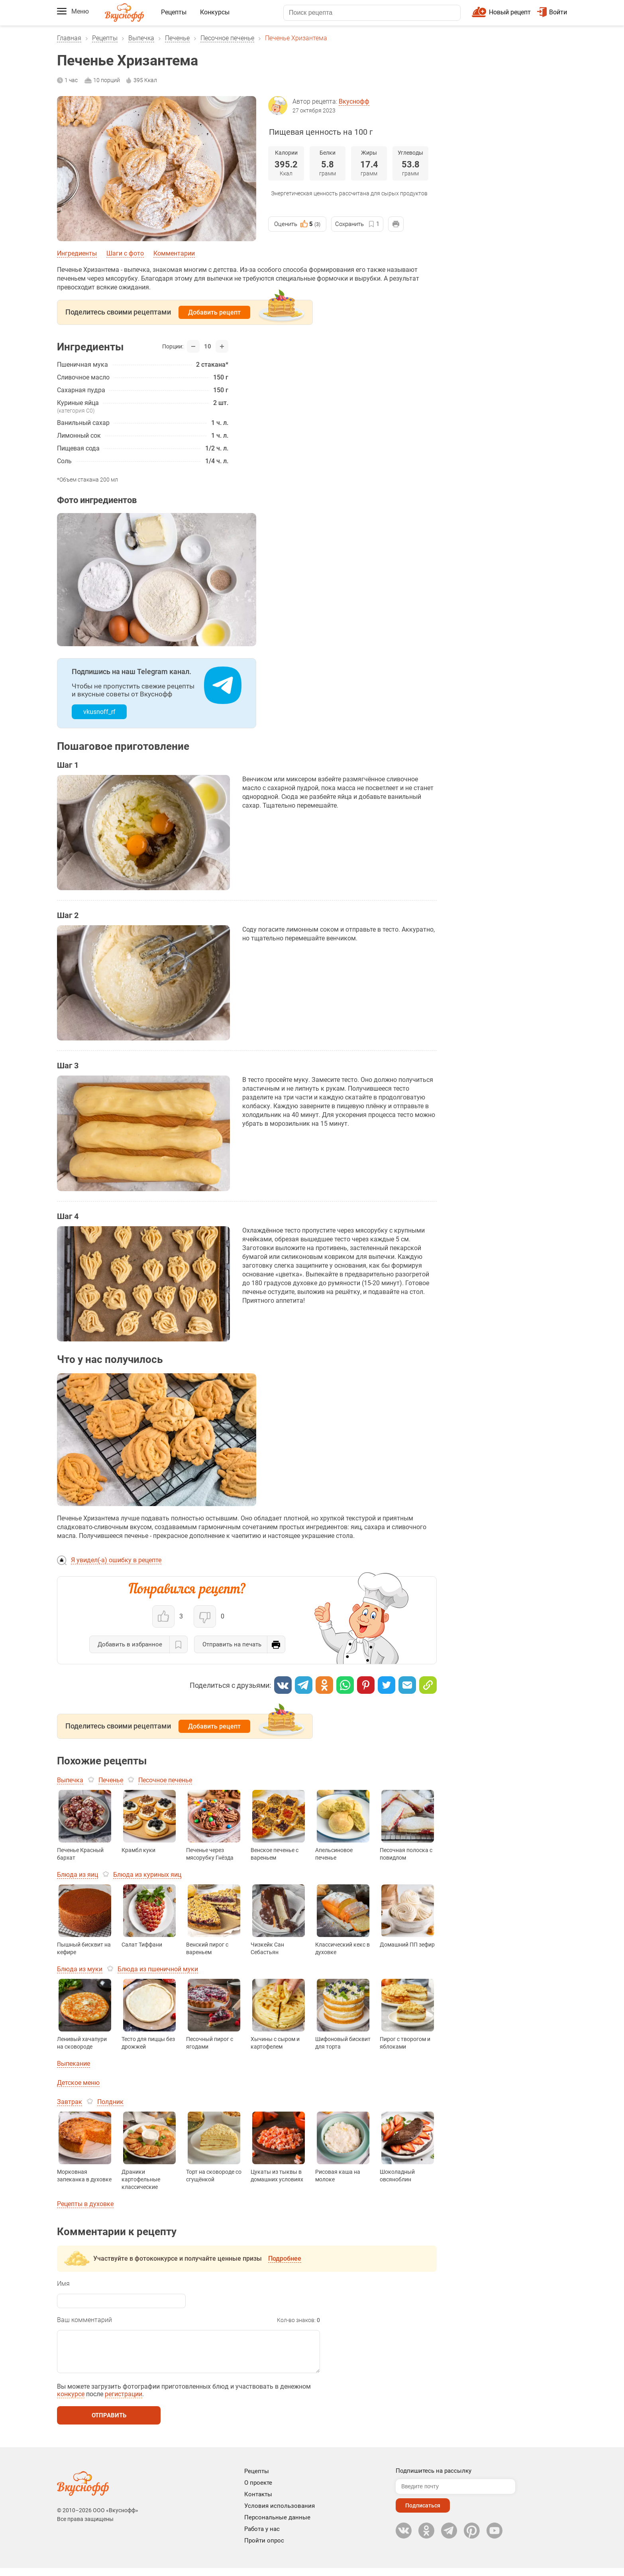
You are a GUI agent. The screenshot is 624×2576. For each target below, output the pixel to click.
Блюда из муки (79, 1969)
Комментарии (174, 253)
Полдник (110, 2102)
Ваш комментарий (84, 2320)
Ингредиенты (77, 253)
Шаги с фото (125, 253)
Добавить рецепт (214, 312)
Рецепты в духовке (85, 2204)
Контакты (258, 2502)
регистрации (123, 2402)
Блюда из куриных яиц (147, 1874)
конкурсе (70, 2402)
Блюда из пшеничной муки (158, 1969)
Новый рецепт (510, 12)
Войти (552, 12)
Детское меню (78, 2082)
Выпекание (73, 2063)
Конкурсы (215, 12)
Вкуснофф (354, 101)
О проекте (258, 2490)
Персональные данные (277, 2525)
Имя (63, 2283)
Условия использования (279, 2513)
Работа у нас (262, 2537)
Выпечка (141, 38)
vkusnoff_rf (99, 712)
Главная (69, 38)
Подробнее (284, 2258)
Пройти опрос (264, 2548)
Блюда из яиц (77, 1874)
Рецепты (173, 12)
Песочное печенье (227, 38)
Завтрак (69, 2102)
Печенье (177, 38)
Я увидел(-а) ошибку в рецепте (116, 1560)
